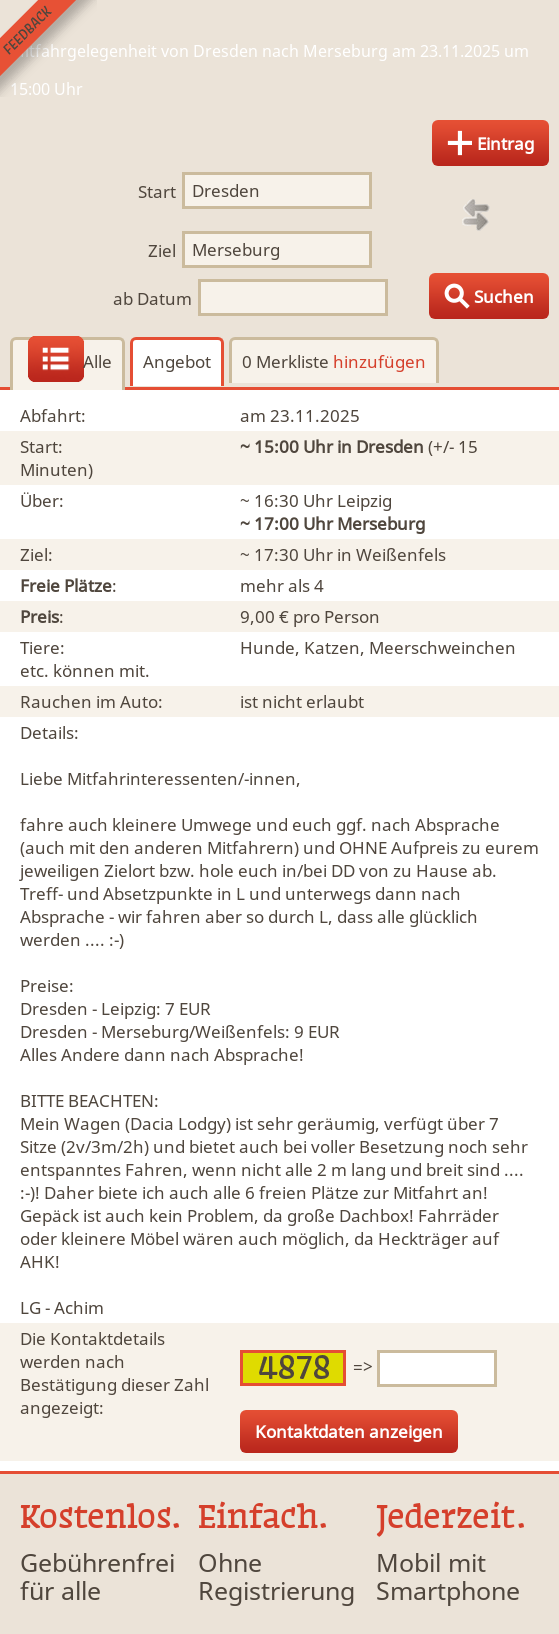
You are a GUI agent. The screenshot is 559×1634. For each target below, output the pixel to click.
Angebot (177, 361)
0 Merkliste (334, 361)
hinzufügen (379, 361)
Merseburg (381, 523)
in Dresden (380, 446)
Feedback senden (48, 48)
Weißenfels (401, 554)
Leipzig (364, 500)
